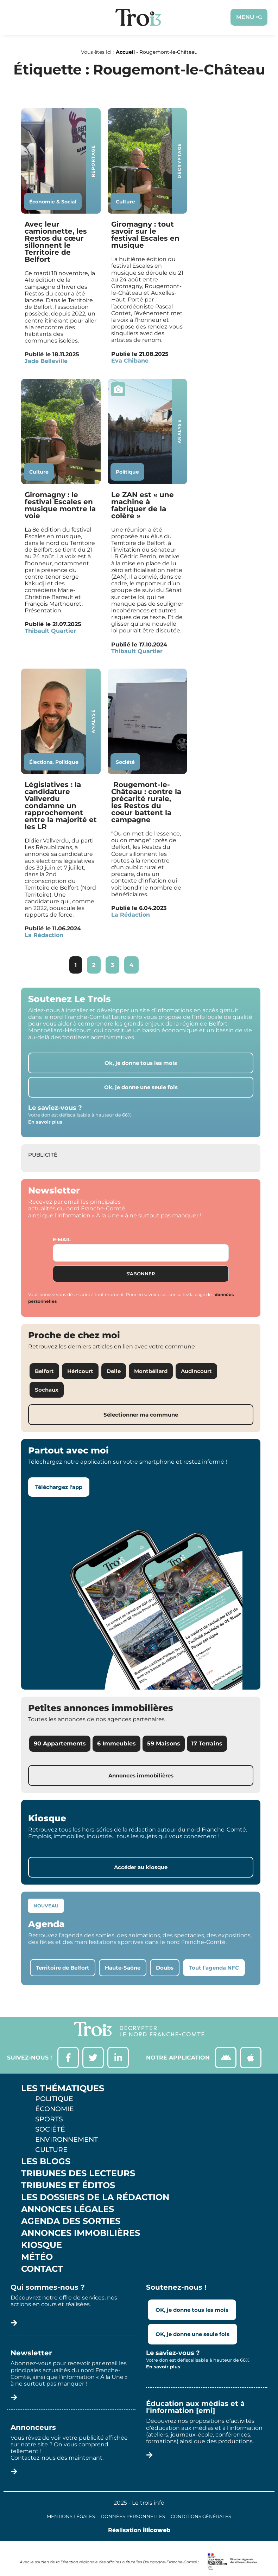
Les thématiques (62, 2088)
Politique (127, 472)
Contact (42, 2269)
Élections (40, 762)
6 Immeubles (116, 1743)
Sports (49, 2119)
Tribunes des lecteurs (78, 2173)
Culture (125, 202)
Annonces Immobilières (80, 2233)
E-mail (62, 1239)
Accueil (125, 52)
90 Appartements (60, 1743)
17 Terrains (206, 1743)
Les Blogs (45, 2161)
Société (125, 762)
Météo (37, 2257)
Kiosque (41, 2245)
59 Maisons (163, 1743)
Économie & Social (52, 202)
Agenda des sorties (70, 2221)
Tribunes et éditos (68, 2185)
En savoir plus (45, 1122)
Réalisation (139, 2530)
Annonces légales (67, 2209)
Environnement (66, 2139)
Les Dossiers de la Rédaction (95, 2197)
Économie (54, 2109)
